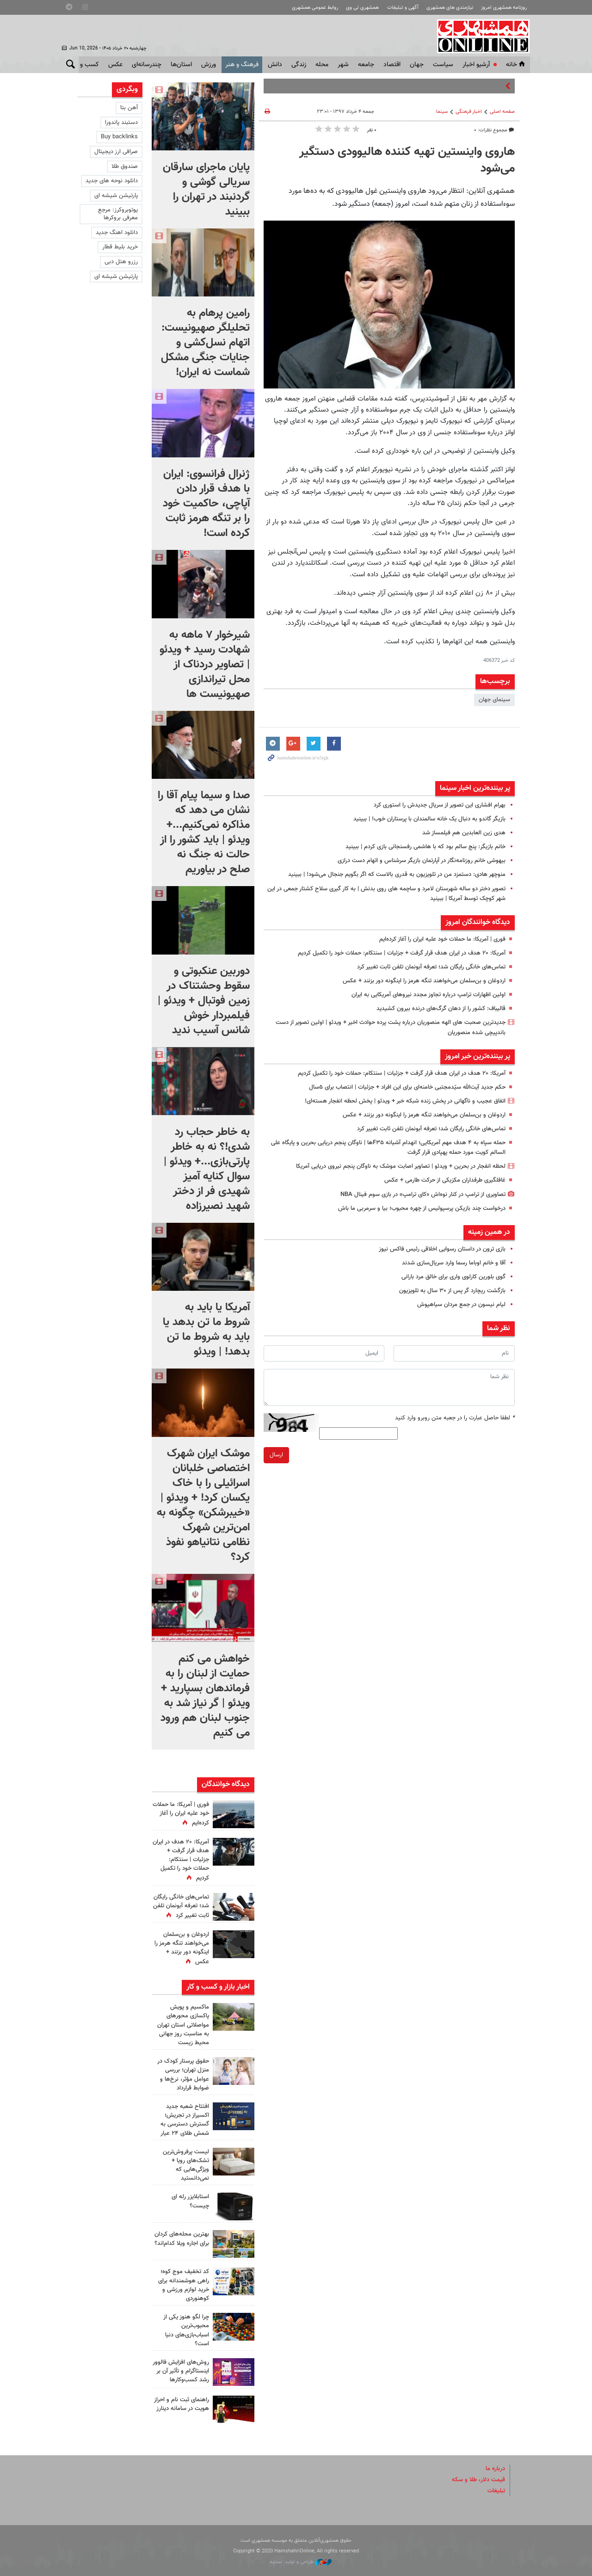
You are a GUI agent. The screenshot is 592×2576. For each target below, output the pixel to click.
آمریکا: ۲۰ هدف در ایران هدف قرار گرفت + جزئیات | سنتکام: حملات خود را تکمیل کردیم (402, 953)
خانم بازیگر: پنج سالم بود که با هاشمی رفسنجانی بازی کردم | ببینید (425, 846)
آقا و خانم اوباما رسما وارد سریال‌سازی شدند (454, 1263)
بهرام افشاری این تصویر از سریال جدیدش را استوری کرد (440, 805)
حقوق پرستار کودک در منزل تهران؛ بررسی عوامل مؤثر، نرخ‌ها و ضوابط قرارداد (183, 2075)
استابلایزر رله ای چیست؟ (190, 2201)
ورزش (208, 65)
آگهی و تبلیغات (403, 8)
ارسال (276, 1455)
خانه (516, 65)
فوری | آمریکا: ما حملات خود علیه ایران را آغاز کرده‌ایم (442, 939)
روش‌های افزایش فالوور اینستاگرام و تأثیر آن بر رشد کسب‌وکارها (181, 2371)
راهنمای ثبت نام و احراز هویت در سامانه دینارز (181, 2404)
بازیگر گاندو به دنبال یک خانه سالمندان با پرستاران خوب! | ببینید (429, 819)
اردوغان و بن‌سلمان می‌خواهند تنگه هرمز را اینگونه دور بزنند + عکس (424, 981)
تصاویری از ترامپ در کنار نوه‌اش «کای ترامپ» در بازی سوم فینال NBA (423, 1194)
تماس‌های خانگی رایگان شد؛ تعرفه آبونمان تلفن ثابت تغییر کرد (431, 967)
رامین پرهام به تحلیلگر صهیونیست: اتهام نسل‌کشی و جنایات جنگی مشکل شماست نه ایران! (205, 342)
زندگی (298, 65)
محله (321, 65)
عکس (115, 65)
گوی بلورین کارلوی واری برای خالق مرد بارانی (453, 1277)
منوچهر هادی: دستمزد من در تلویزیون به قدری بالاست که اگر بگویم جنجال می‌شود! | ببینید (397, 874)
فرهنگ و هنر (242, 65)
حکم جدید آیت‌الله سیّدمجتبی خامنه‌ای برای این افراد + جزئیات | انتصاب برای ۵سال (407, 1087)
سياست (443, 65)
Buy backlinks (119, 137)
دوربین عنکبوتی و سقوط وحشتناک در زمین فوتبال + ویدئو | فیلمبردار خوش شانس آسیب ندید (204, 1000)
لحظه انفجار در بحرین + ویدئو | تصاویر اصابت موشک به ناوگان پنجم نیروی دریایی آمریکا (401, 1166)
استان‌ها (181, 65)
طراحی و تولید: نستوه (301, 2562)
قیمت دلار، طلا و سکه (478, 2479)
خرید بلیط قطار (120, 247)
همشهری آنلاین (479, 36)
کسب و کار (85, 65)
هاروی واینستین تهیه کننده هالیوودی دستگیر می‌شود (407, 160)
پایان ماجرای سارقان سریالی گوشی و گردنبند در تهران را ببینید (206, 190)
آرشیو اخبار (476, 65)
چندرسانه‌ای (146, 65)
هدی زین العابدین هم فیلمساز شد (464, 833)
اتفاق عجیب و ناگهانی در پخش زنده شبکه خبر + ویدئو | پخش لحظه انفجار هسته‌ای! (405, 1101)
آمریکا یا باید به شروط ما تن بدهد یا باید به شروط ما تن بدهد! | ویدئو (206, 1330)
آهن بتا (129, 107)
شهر (343, 65)
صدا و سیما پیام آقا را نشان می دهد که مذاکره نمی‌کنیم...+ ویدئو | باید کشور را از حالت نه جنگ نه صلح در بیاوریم (204, 832)
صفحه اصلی (502, 112)
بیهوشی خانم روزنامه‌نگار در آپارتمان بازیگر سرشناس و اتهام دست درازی (422, 860)
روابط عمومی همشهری (315, 8)
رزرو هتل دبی (121, 261)
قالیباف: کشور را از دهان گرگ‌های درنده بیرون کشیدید (441, 1008)
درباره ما (495, 2468)
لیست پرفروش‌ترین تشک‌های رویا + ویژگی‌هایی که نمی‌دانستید (186, 2165)
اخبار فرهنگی (469, 112)
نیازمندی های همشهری (449, 8)
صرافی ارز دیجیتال (116, 151)
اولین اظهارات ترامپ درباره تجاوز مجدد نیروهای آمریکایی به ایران (429, 994)
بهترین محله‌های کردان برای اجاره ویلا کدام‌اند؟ (181, 2239)
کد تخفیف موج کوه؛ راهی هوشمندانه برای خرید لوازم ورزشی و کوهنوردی (183, 2285)
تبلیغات (496, 2491)
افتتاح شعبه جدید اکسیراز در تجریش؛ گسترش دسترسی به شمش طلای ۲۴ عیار (184, 2120)
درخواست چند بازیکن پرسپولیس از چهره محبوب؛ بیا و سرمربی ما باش (422, 1208)
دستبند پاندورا (121, 122)
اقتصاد (392, 65)
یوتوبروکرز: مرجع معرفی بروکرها (118, 213)
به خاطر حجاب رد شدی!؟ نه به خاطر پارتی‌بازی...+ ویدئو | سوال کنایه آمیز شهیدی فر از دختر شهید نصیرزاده (207, 1169)
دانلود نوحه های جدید (112, 180)
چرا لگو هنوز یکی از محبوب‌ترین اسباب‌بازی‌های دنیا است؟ (186, 2330)
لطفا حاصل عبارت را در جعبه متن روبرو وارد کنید (455, 1418)
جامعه (366, 65)
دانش (275, 65)
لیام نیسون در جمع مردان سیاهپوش (461, 1304)
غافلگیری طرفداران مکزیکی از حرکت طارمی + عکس (445, 1180)
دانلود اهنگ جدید (117, 232)
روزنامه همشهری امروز (504, 8)
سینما (442, 112)
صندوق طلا (124, 166)
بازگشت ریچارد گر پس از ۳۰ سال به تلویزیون (452, 1290)
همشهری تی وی (362, 8)
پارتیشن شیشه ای (116, 195)
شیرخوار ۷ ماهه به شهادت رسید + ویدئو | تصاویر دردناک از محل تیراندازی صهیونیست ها (205, 664)
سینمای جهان (494, 699)
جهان (417, 65)
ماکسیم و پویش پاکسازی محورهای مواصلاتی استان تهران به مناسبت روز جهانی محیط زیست (183, 2025)
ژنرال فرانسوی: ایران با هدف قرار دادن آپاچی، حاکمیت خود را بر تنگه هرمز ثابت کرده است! (206, 503)
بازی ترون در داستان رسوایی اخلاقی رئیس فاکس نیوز (442, 1249)
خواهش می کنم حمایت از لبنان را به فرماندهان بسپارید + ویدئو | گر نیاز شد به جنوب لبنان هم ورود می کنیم (205, 1696)
